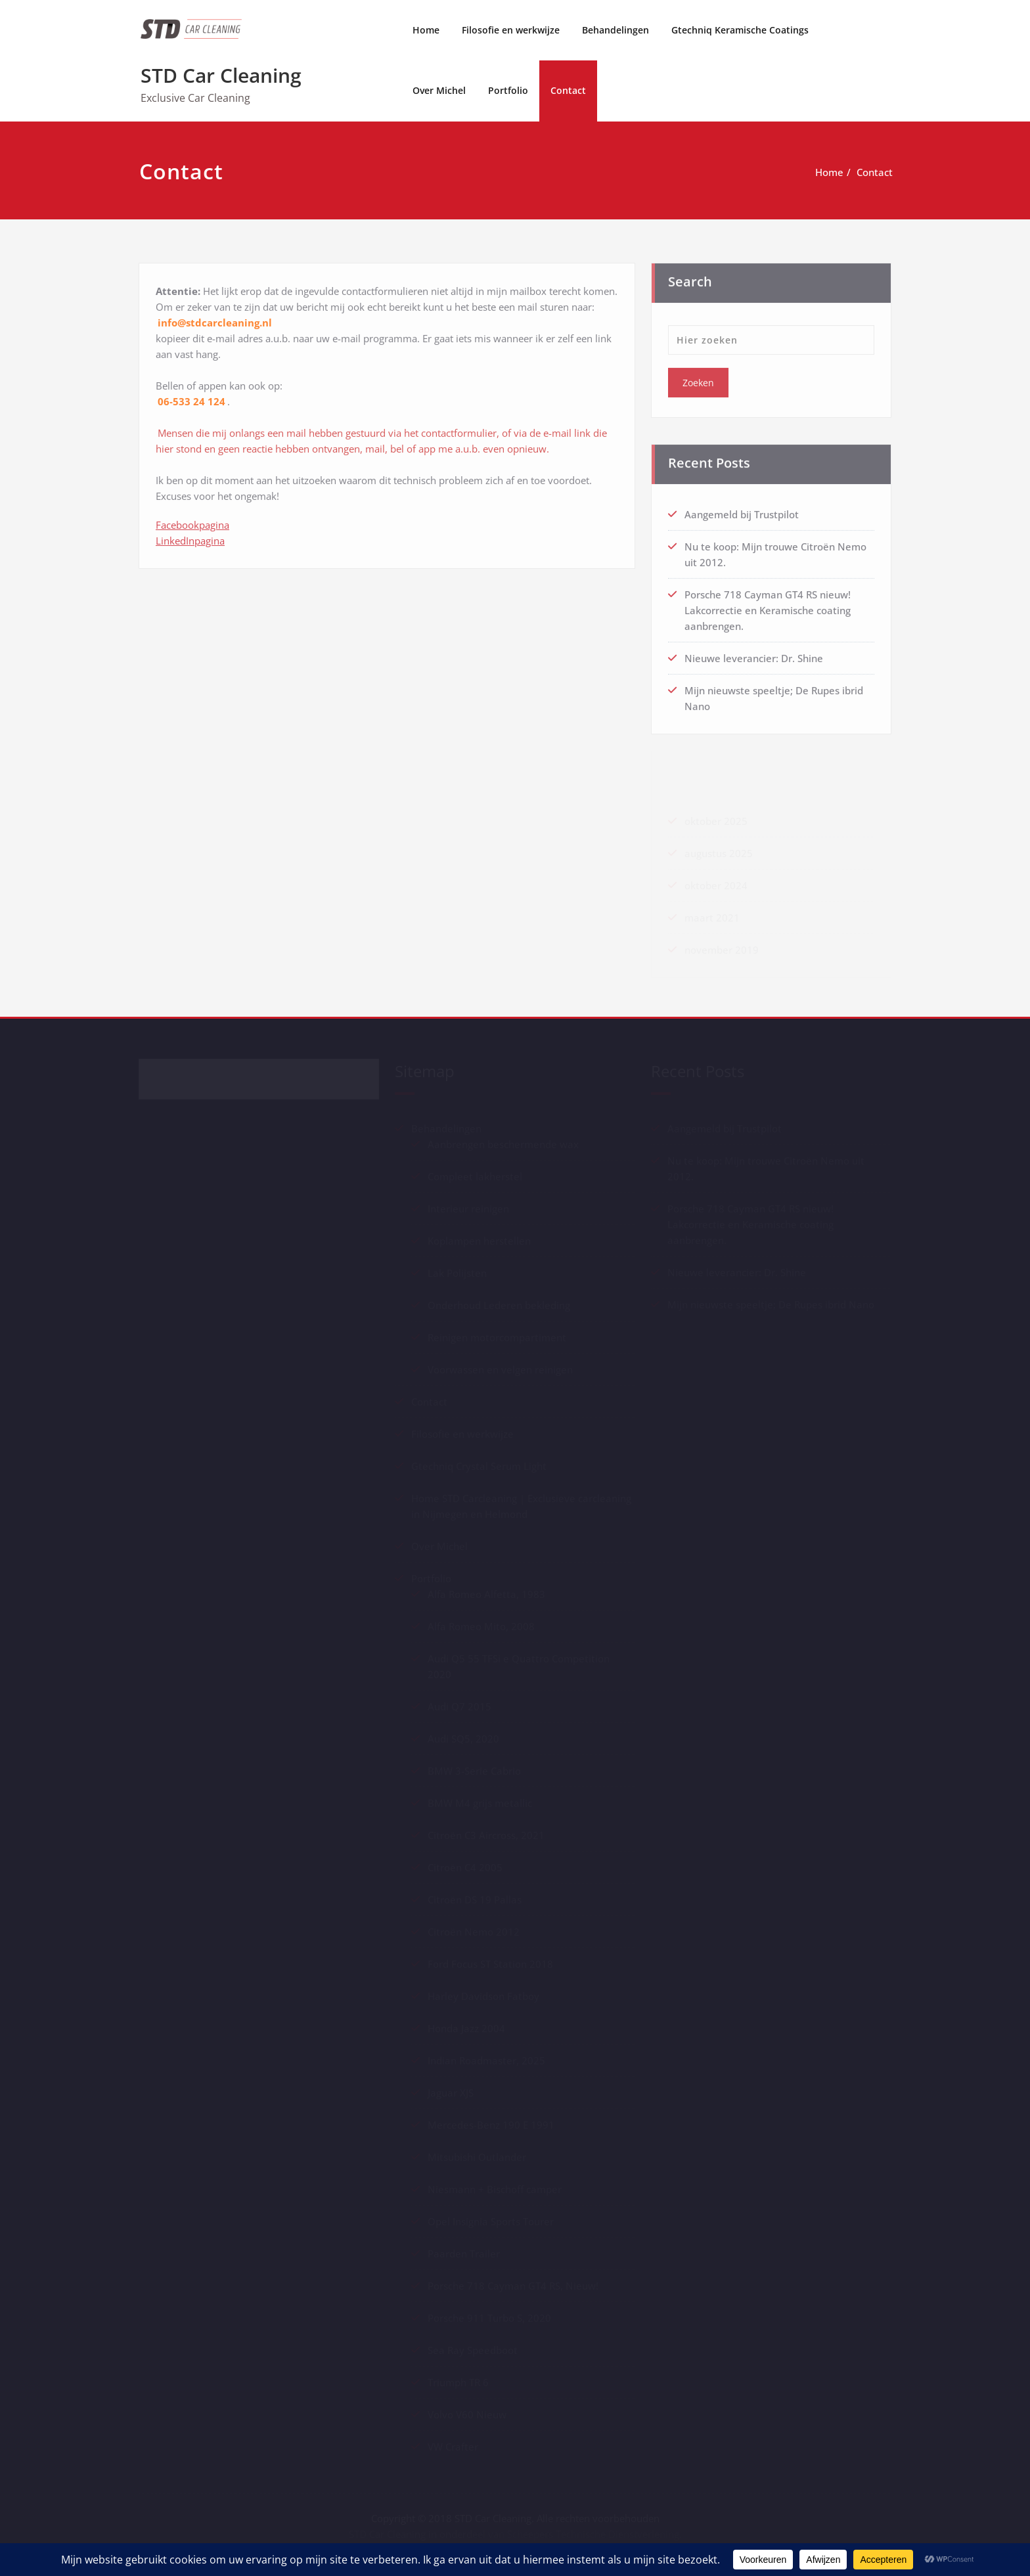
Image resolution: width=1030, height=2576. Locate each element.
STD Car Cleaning (221, 75)
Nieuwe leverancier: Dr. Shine (753, 653)
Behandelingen (615, 30)
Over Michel (439, 90)
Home (426, 30)
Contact (568, 90)
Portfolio (508, 90)
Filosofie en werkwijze (511, 30)
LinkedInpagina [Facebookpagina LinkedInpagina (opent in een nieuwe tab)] (190, 536)
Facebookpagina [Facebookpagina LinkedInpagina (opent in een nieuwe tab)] (192, 520)
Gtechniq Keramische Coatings (740, 30)
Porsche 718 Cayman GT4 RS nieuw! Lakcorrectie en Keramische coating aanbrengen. (767, 605)
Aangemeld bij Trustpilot (741, 509)
